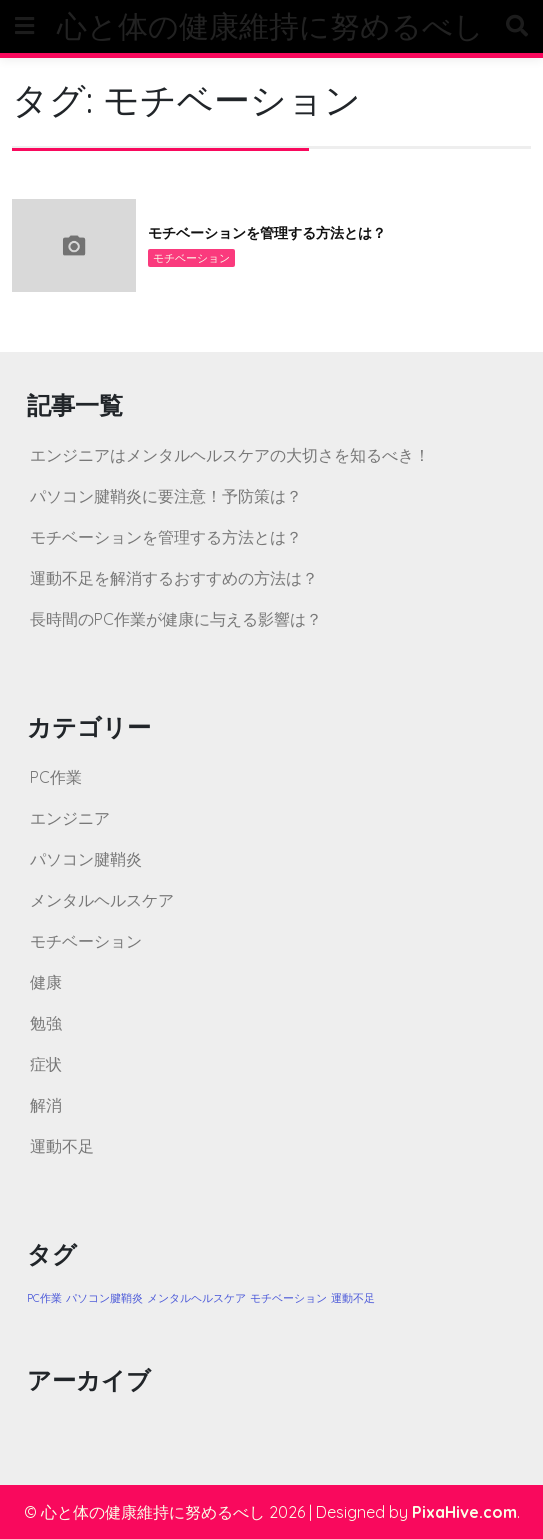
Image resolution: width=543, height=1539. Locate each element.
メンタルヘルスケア (102, 900)
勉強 (46, 1023)
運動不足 (62, 1146)
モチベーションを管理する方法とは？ (267, 233)
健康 (46, 982)
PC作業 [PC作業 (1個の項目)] (44, 1298)
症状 (46, 1064)
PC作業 (56, 777)
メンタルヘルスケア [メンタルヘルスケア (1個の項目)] (196, 1298)
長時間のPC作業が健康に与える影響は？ (176, 619)
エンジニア (70, 818)
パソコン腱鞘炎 (86, 859)
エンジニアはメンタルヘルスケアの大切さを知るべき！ (230, 455)
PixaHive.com (464, 1512)
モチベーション (191, 258)
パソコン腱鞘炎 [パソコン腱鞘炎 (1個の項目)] (104, 1298)
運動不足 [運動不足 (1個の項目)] (353, 1298)
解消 (46, 1105)
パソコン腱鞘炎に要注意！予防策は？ (166, 496)
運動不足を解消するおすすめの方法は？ (174, 578)
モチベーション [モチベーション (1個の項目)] (288, 1298)
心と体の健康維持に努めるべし (270, 26)
